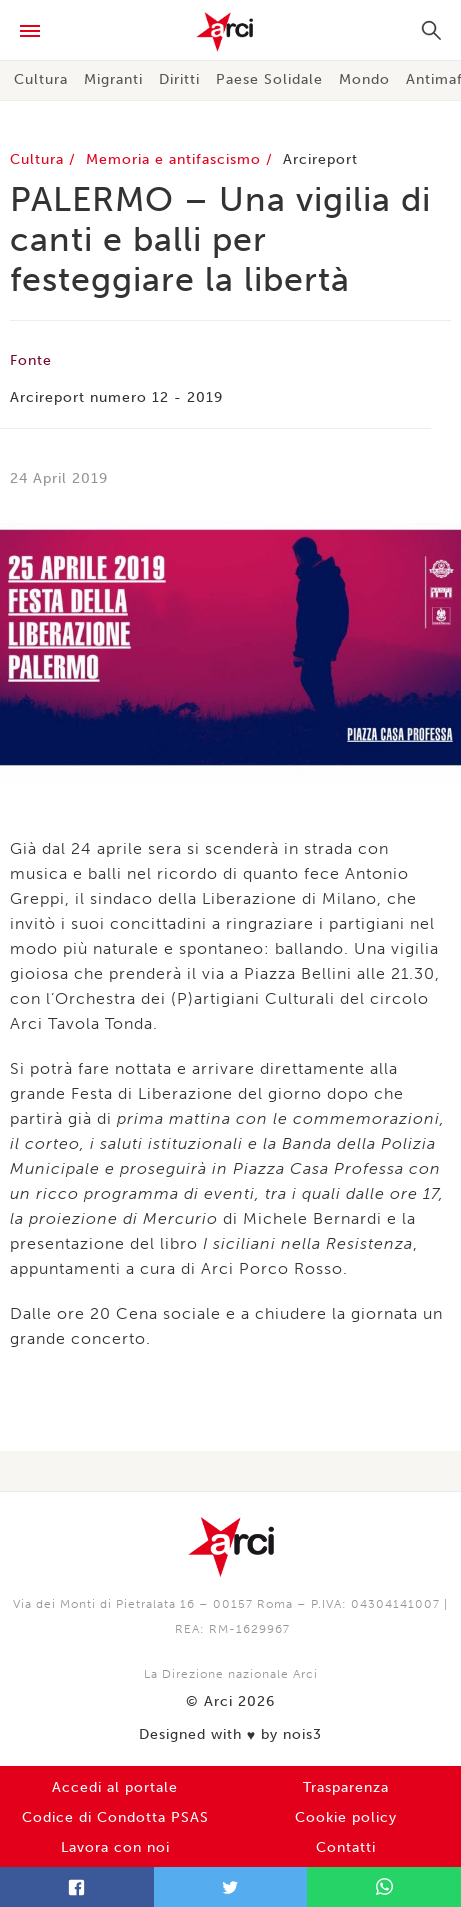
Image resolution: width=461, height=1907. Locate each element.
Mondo (364, 79)
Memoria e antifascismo (176, 159)
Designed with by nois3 (230, 1735)
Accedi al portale (115, 1787)
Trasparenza (346, 1787)
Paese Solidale (269, 79)
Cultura (41, 79)
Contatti (346, 1847)
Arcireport (320, 159)
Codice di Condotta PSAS (115, 1817)
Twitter (231, 1887)
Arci (230, 32)
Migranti (113, 79)
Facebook (77, 1887)
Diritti (179, 79)
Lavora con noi (115, 1847)
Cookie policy (346, 1817)
